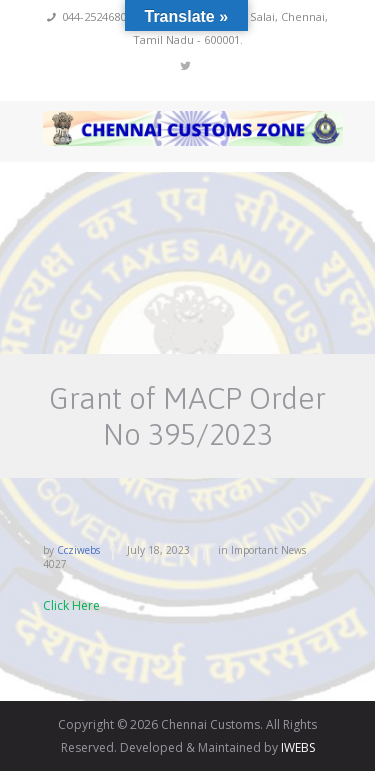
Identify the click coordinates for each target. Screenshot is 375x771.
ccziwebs (78, 550)
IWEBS (298, 747)
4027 (55, 564)
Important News (268, 550)
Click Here (71, 605)
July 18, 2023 (158, 550)
